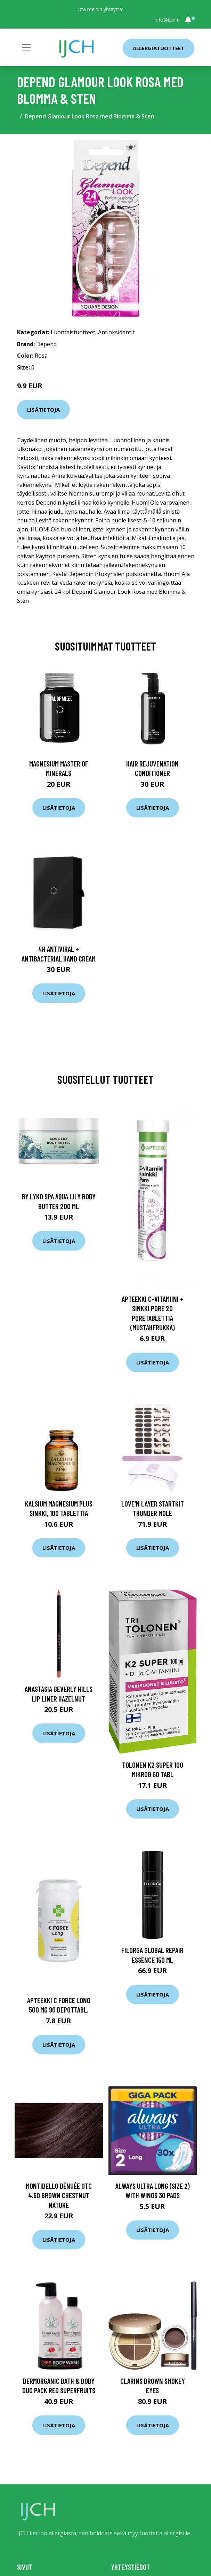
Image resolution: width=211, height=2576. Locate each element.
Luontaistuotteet (73, 332)
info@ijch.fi (167, 19)
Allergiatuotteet (158, 48)
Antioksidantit (116, 332)
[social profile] (129, 9)
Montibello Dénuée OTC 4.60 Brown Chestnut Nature (59, 2195)
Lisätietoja (43, 409)
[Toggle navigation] (26, 47)
